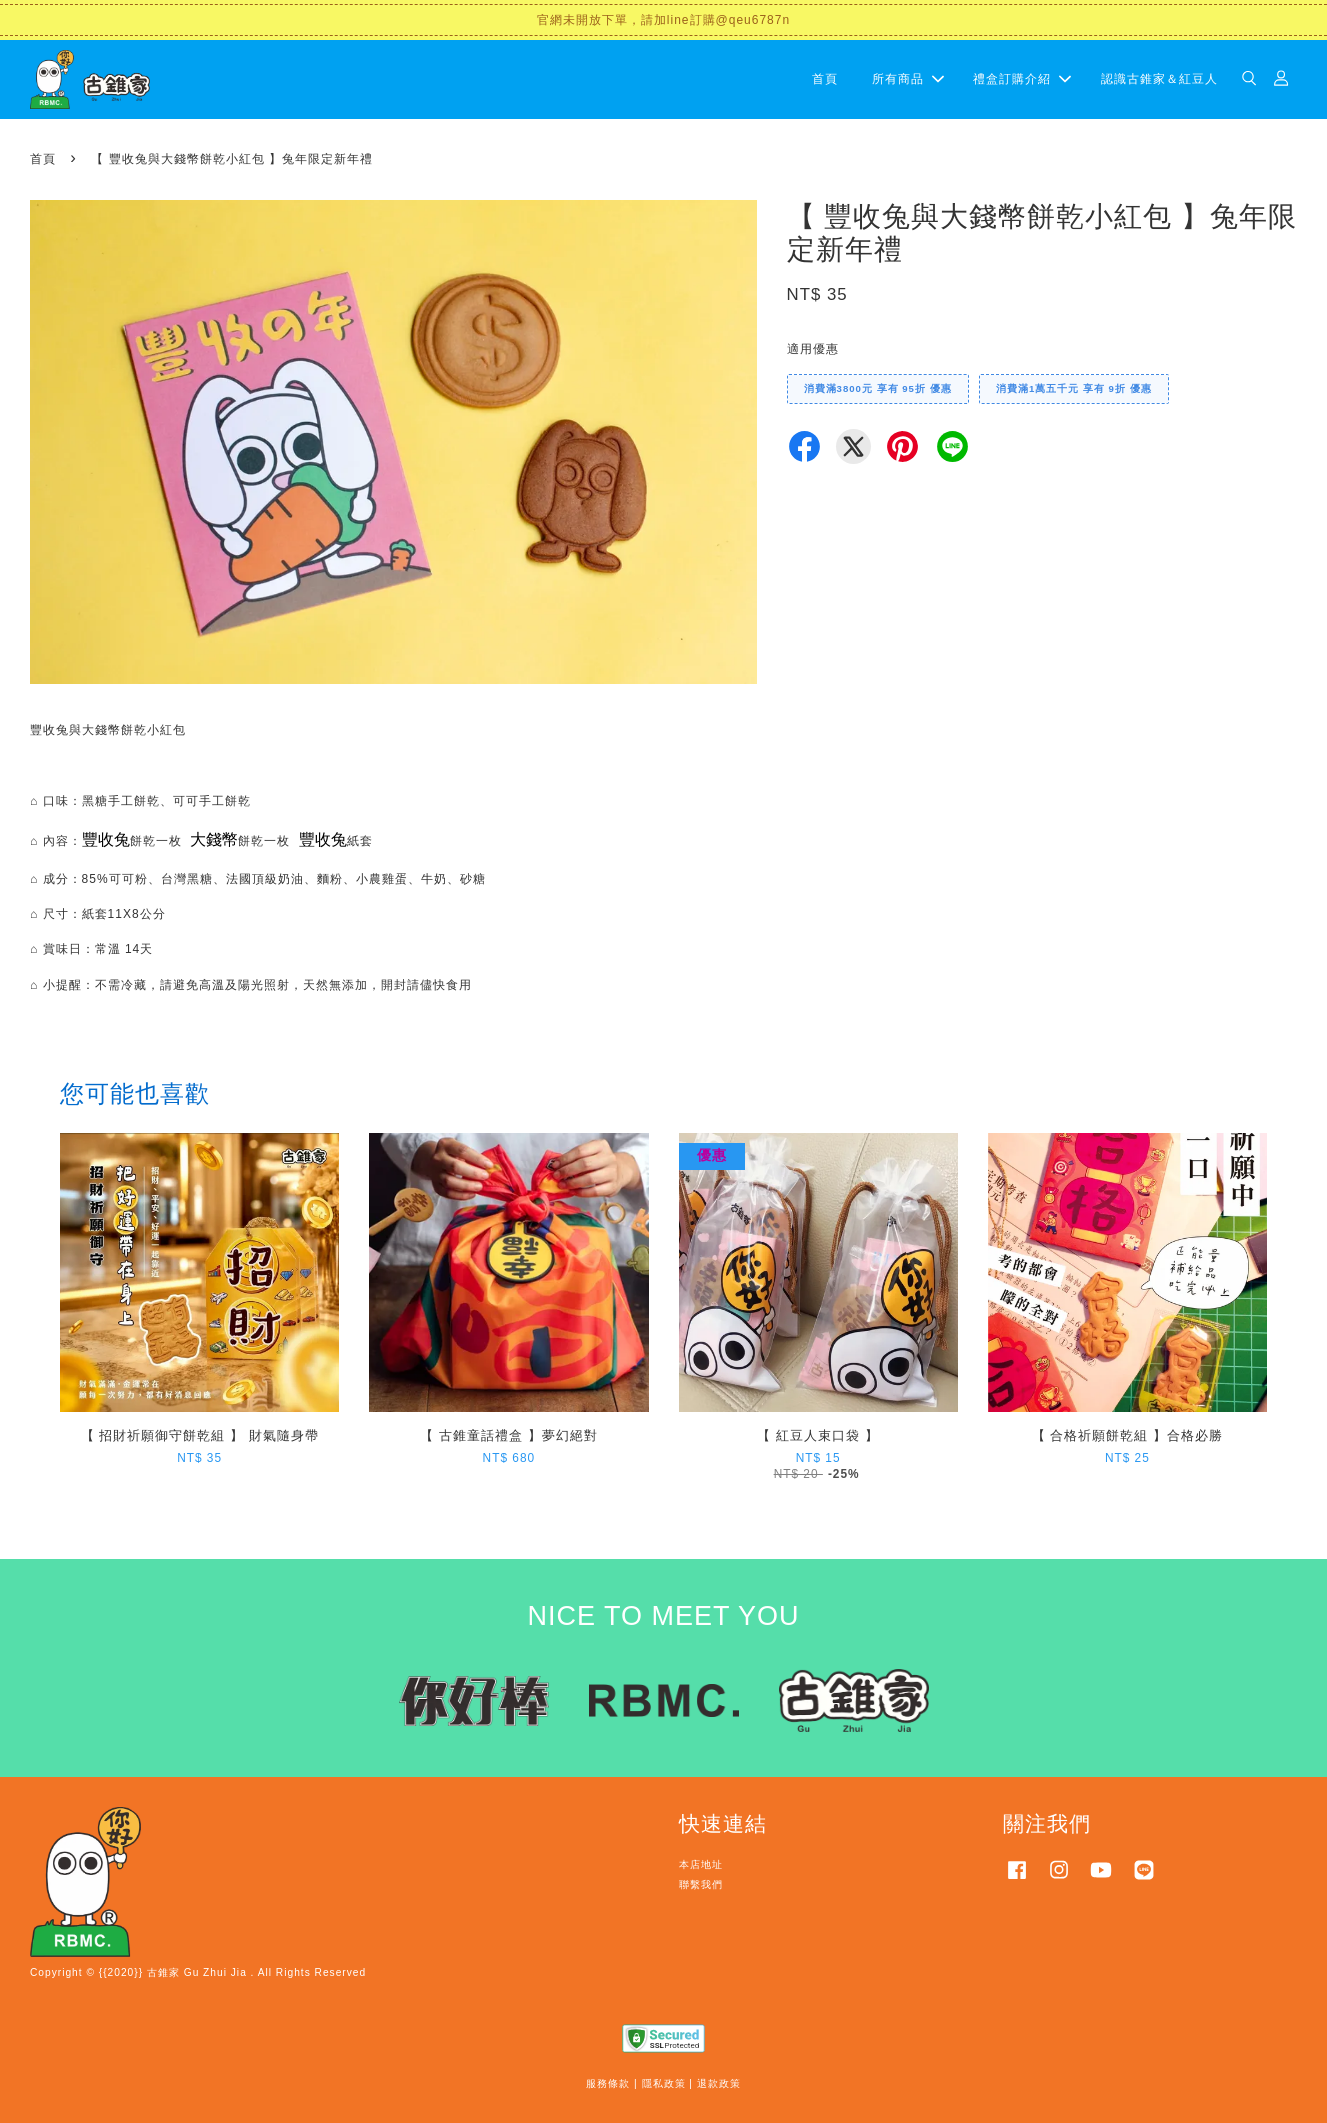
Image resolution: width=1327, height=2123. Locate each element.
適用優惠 (813, 349)
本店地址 (701, 1864)
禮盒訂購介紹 (1022, 79)
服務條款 (608, 2083)
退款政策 (719, 2083)
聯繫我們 (701, 1884)
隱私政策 (664, 2083)
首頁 (825, 79)
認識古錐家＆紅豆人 (1159, 79)
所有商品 (908, 79)
